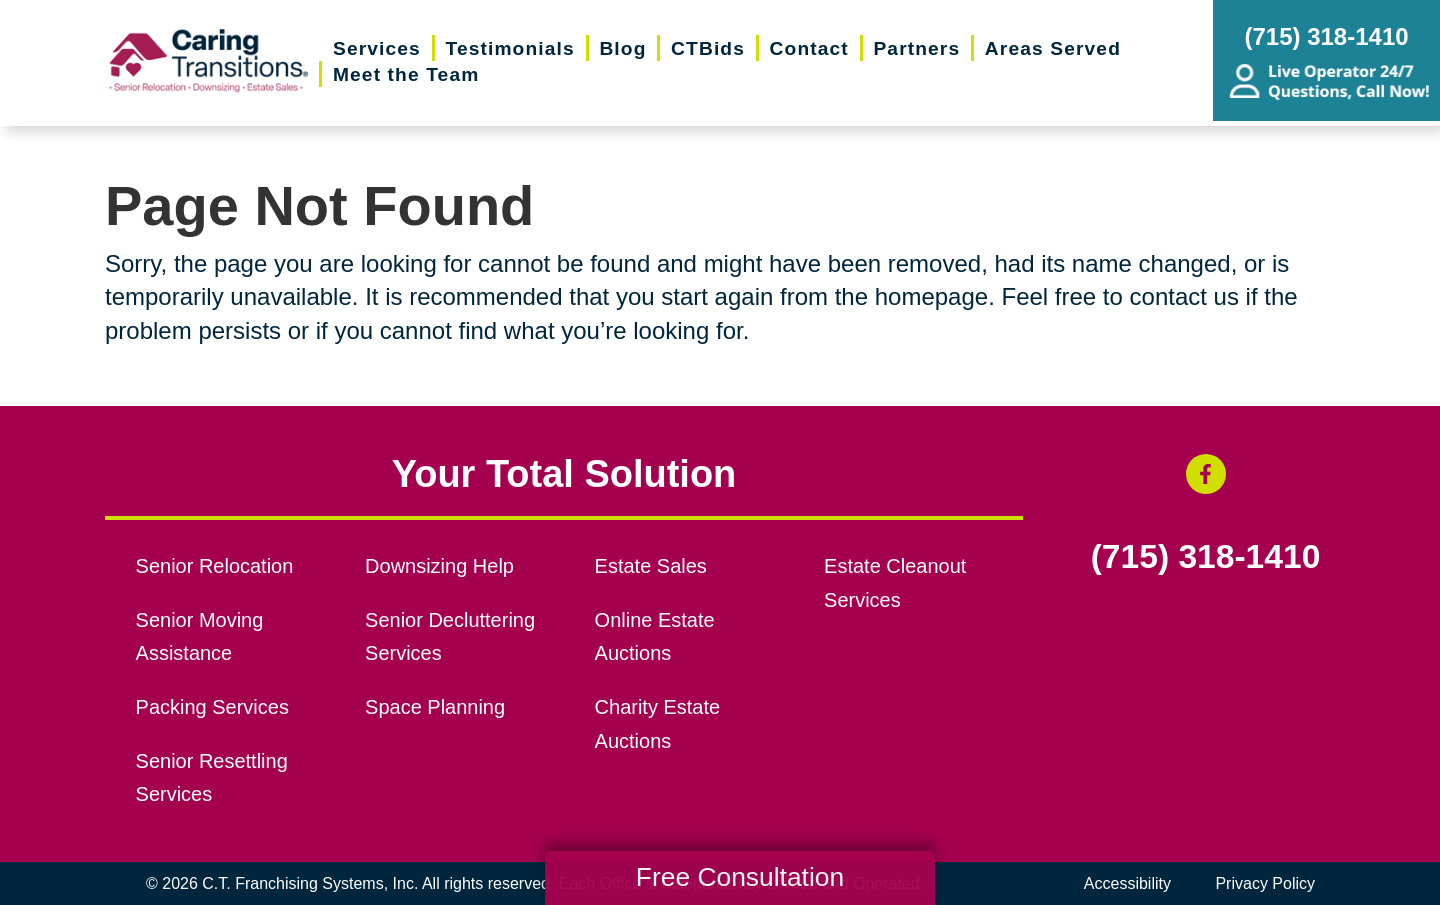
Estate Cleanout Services (895, 583)
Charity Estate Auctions (658, 724)
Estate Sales (651, 566)
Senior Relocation (215, 566)
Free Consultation (740, 877)
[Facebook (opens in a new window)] (1206, 474)
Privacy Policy (1265, 883)
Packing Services (212, 707)
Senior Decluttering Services (450, 637)
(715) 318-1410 (1206, 557)
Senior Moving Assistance (200, 637)
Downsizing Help (439, 566)
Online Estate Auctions (655, 637)
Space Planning (435, 707)
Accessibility (1127, 883)
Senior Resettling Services (212, 778)
